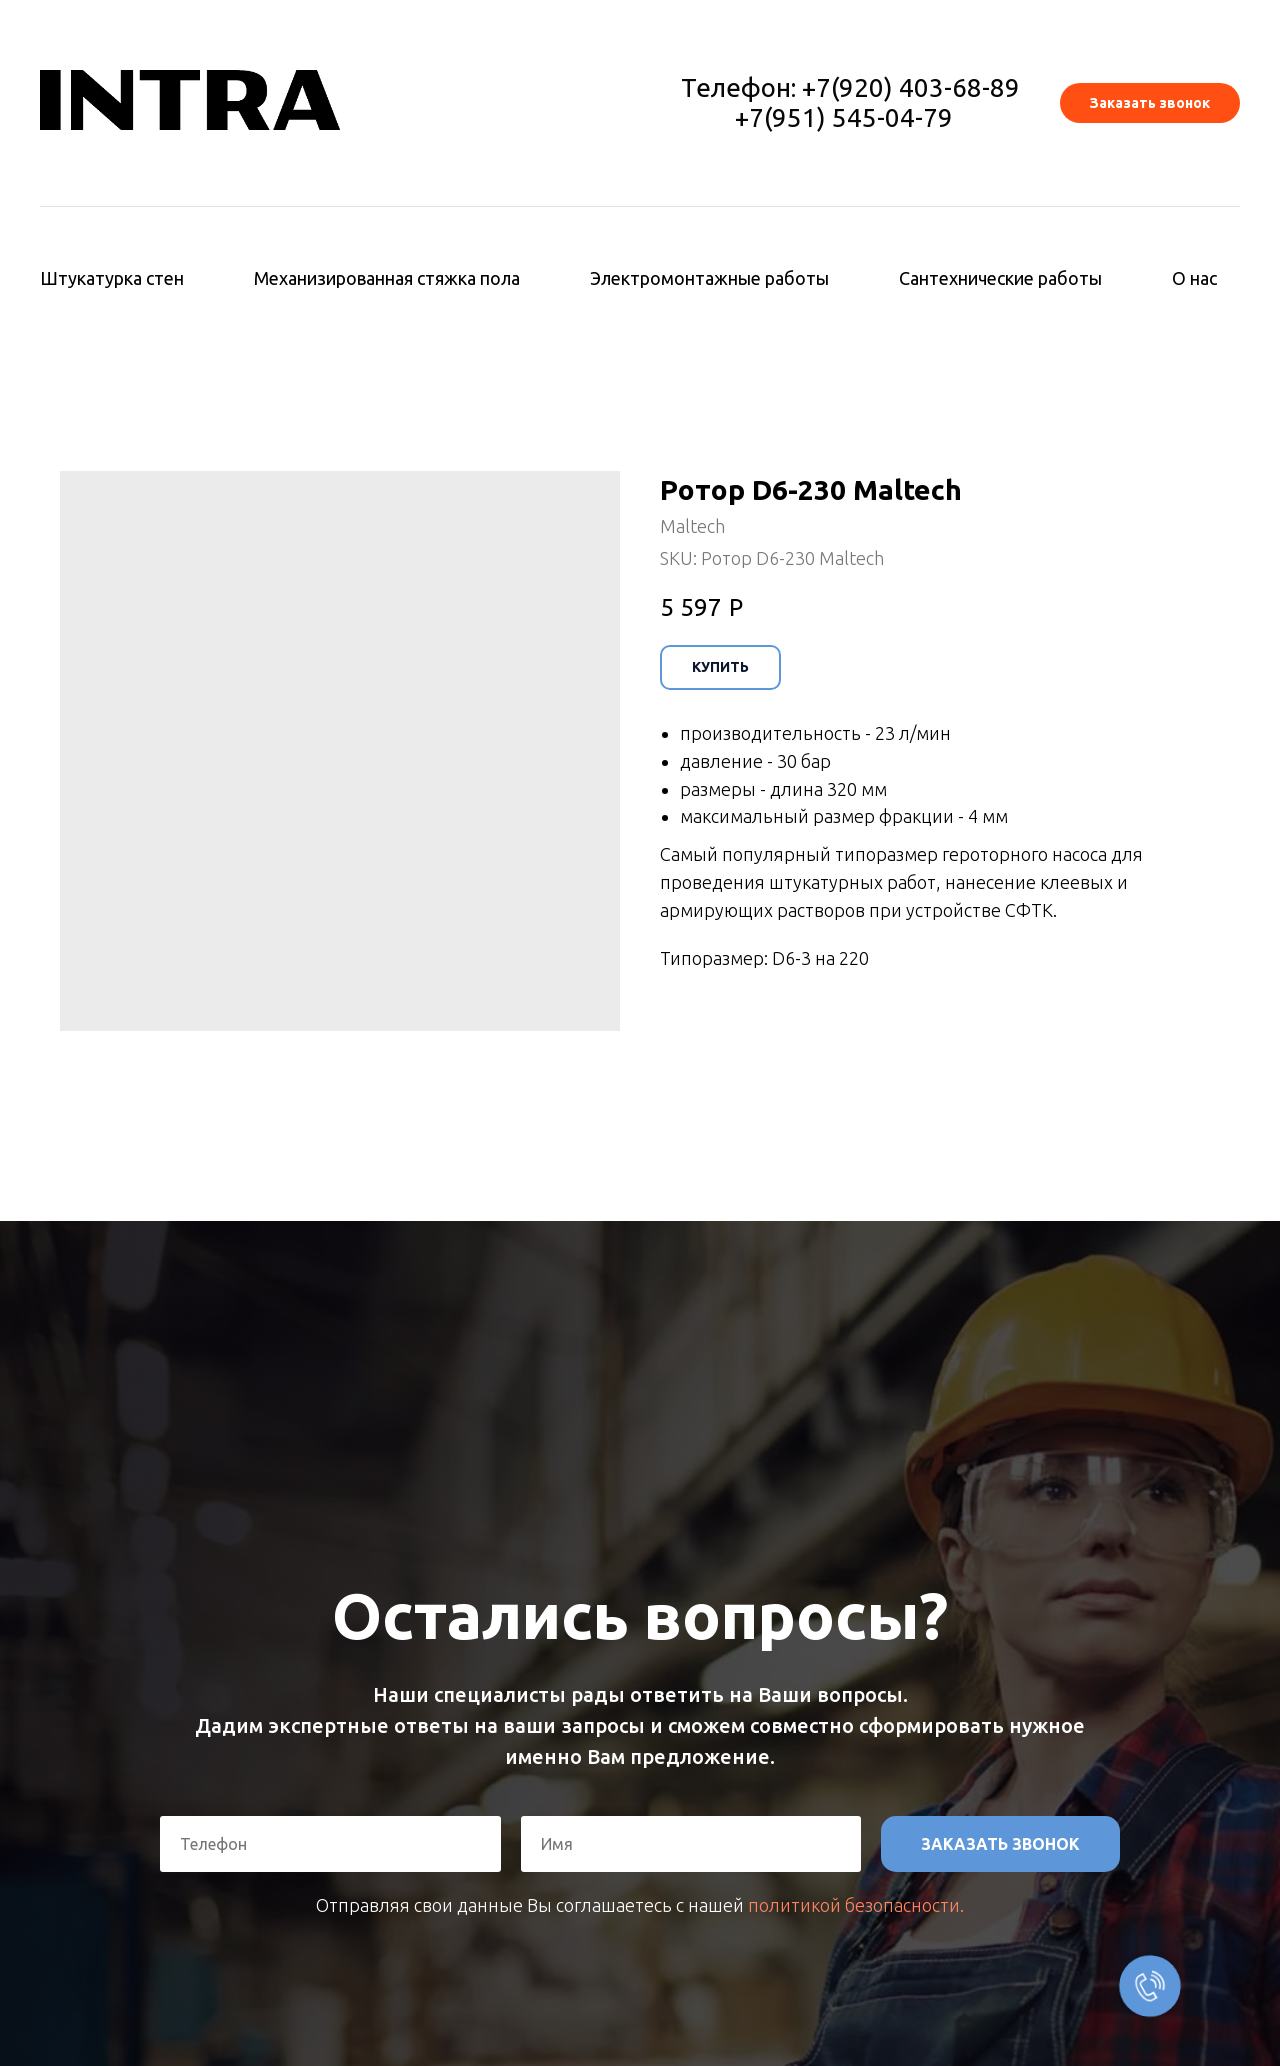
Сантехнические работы (1000, 278)
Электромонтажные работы (709, 278)
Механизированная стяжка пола (387, 278)
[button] (1150, 103)
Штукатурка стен (112, 278)
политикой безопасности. (856, 1905)
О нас (1194, 278)
